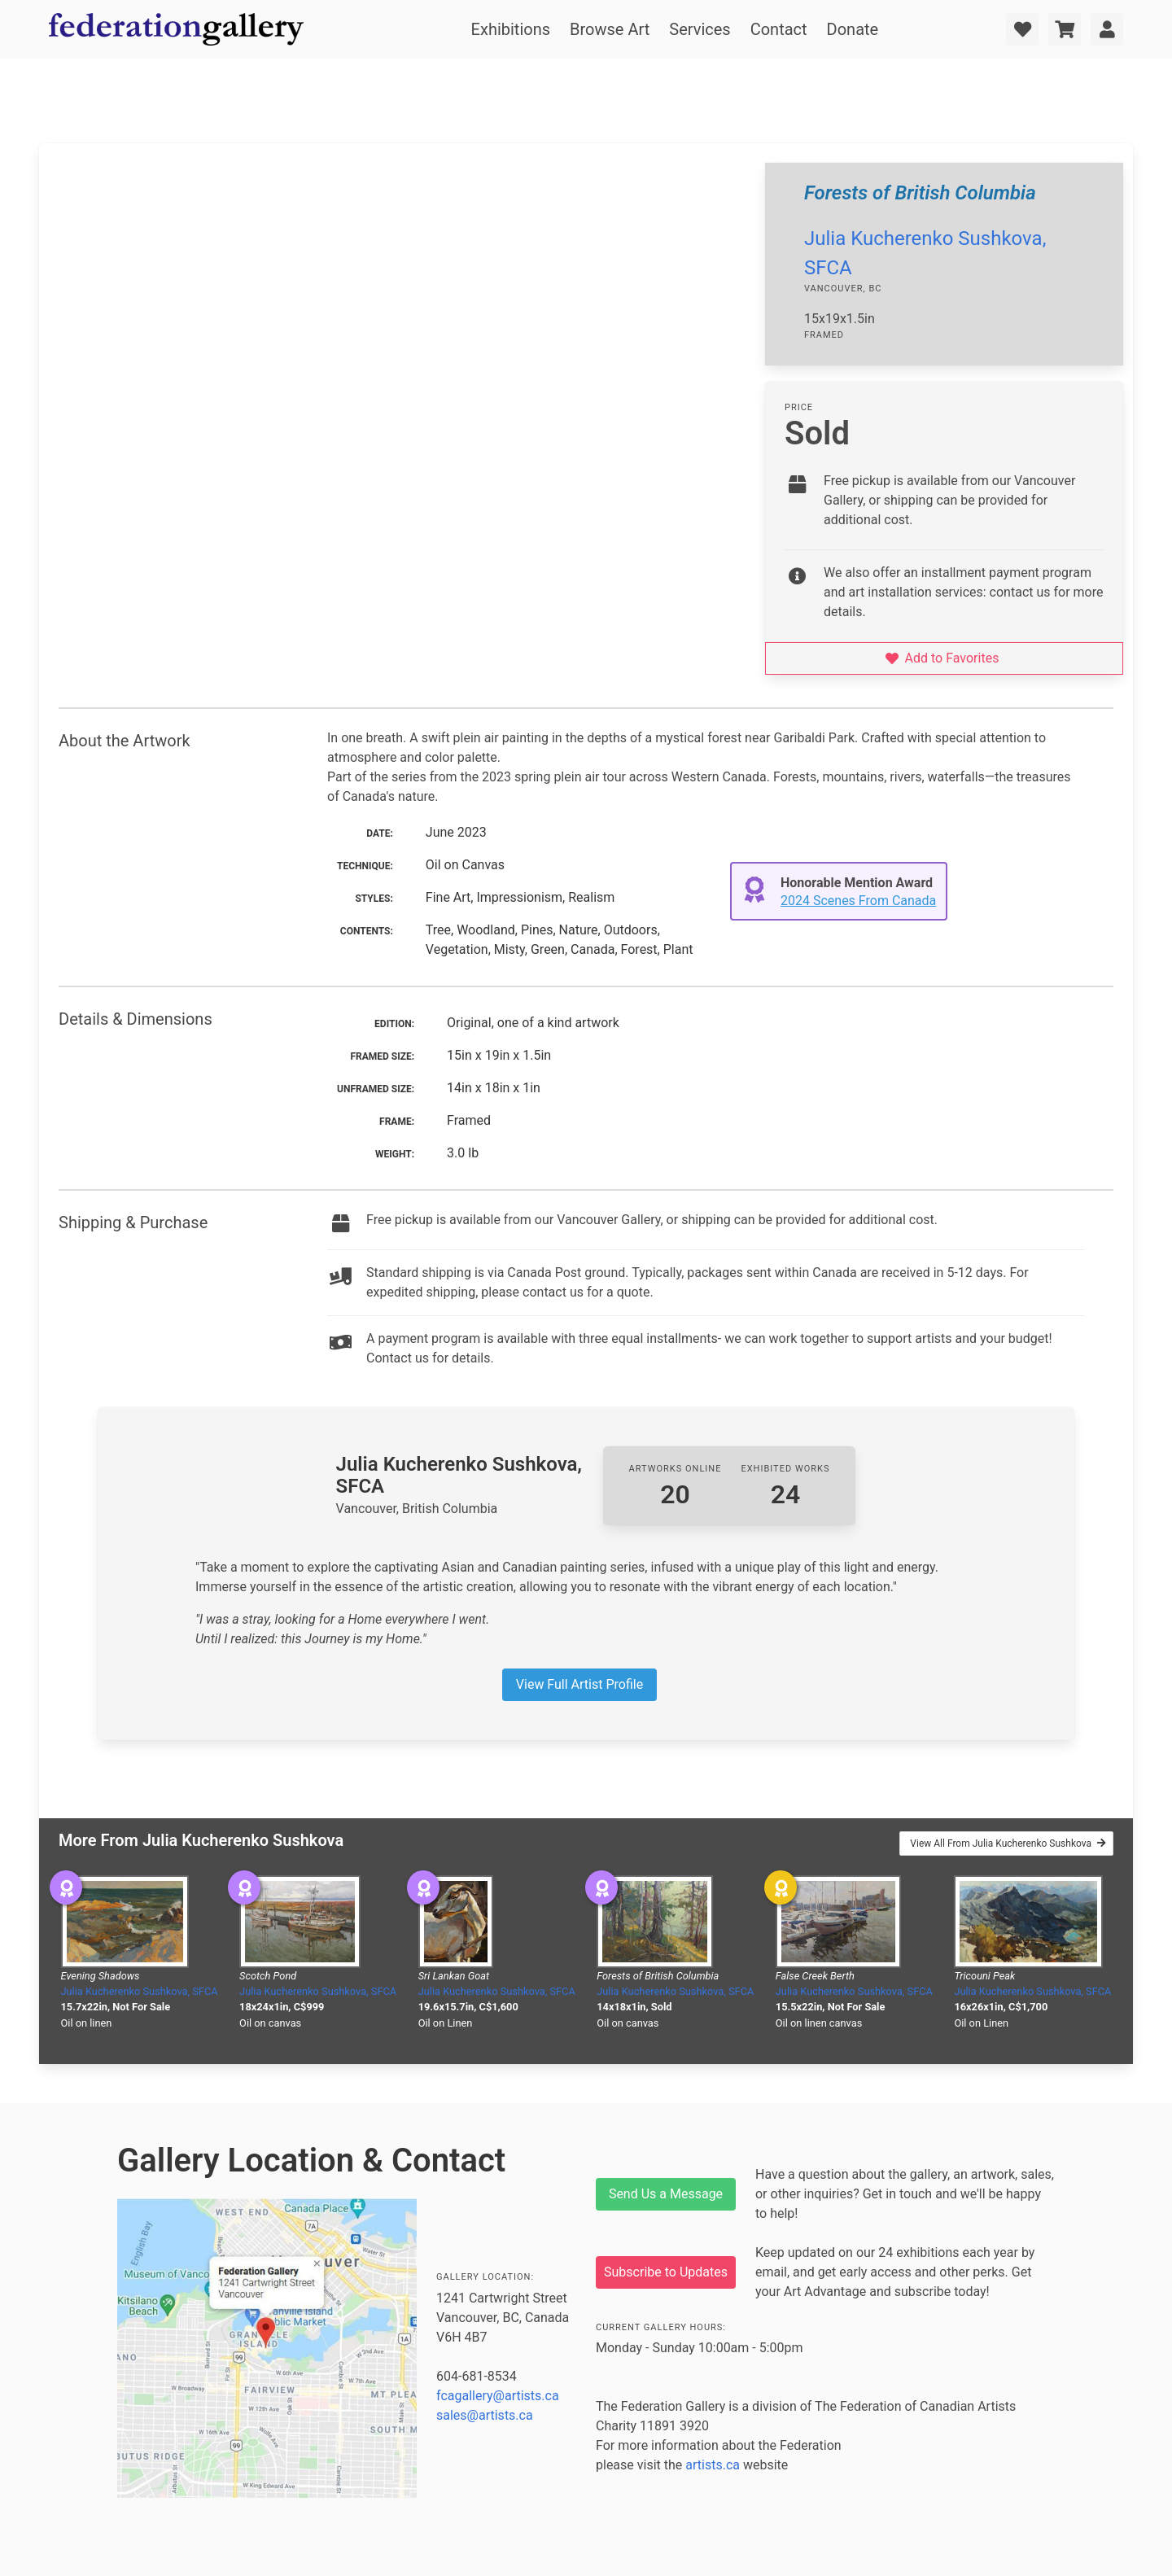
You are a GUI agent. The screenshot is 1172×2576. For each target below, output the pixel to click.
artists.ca (712, 2465)
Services (699, 29)
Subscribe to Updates (666, 2272)
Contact (778, 29)
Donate (853, 29)
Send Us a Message (666, 2194)
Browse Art (609, 29)
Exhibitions (510, 29)
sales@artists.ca (484, 2415)
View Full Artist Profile (579, 1684)
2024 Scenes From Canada (858, 900)
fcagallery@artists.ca (497, 2395)
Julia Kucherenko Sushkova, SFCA (139, 1991)
